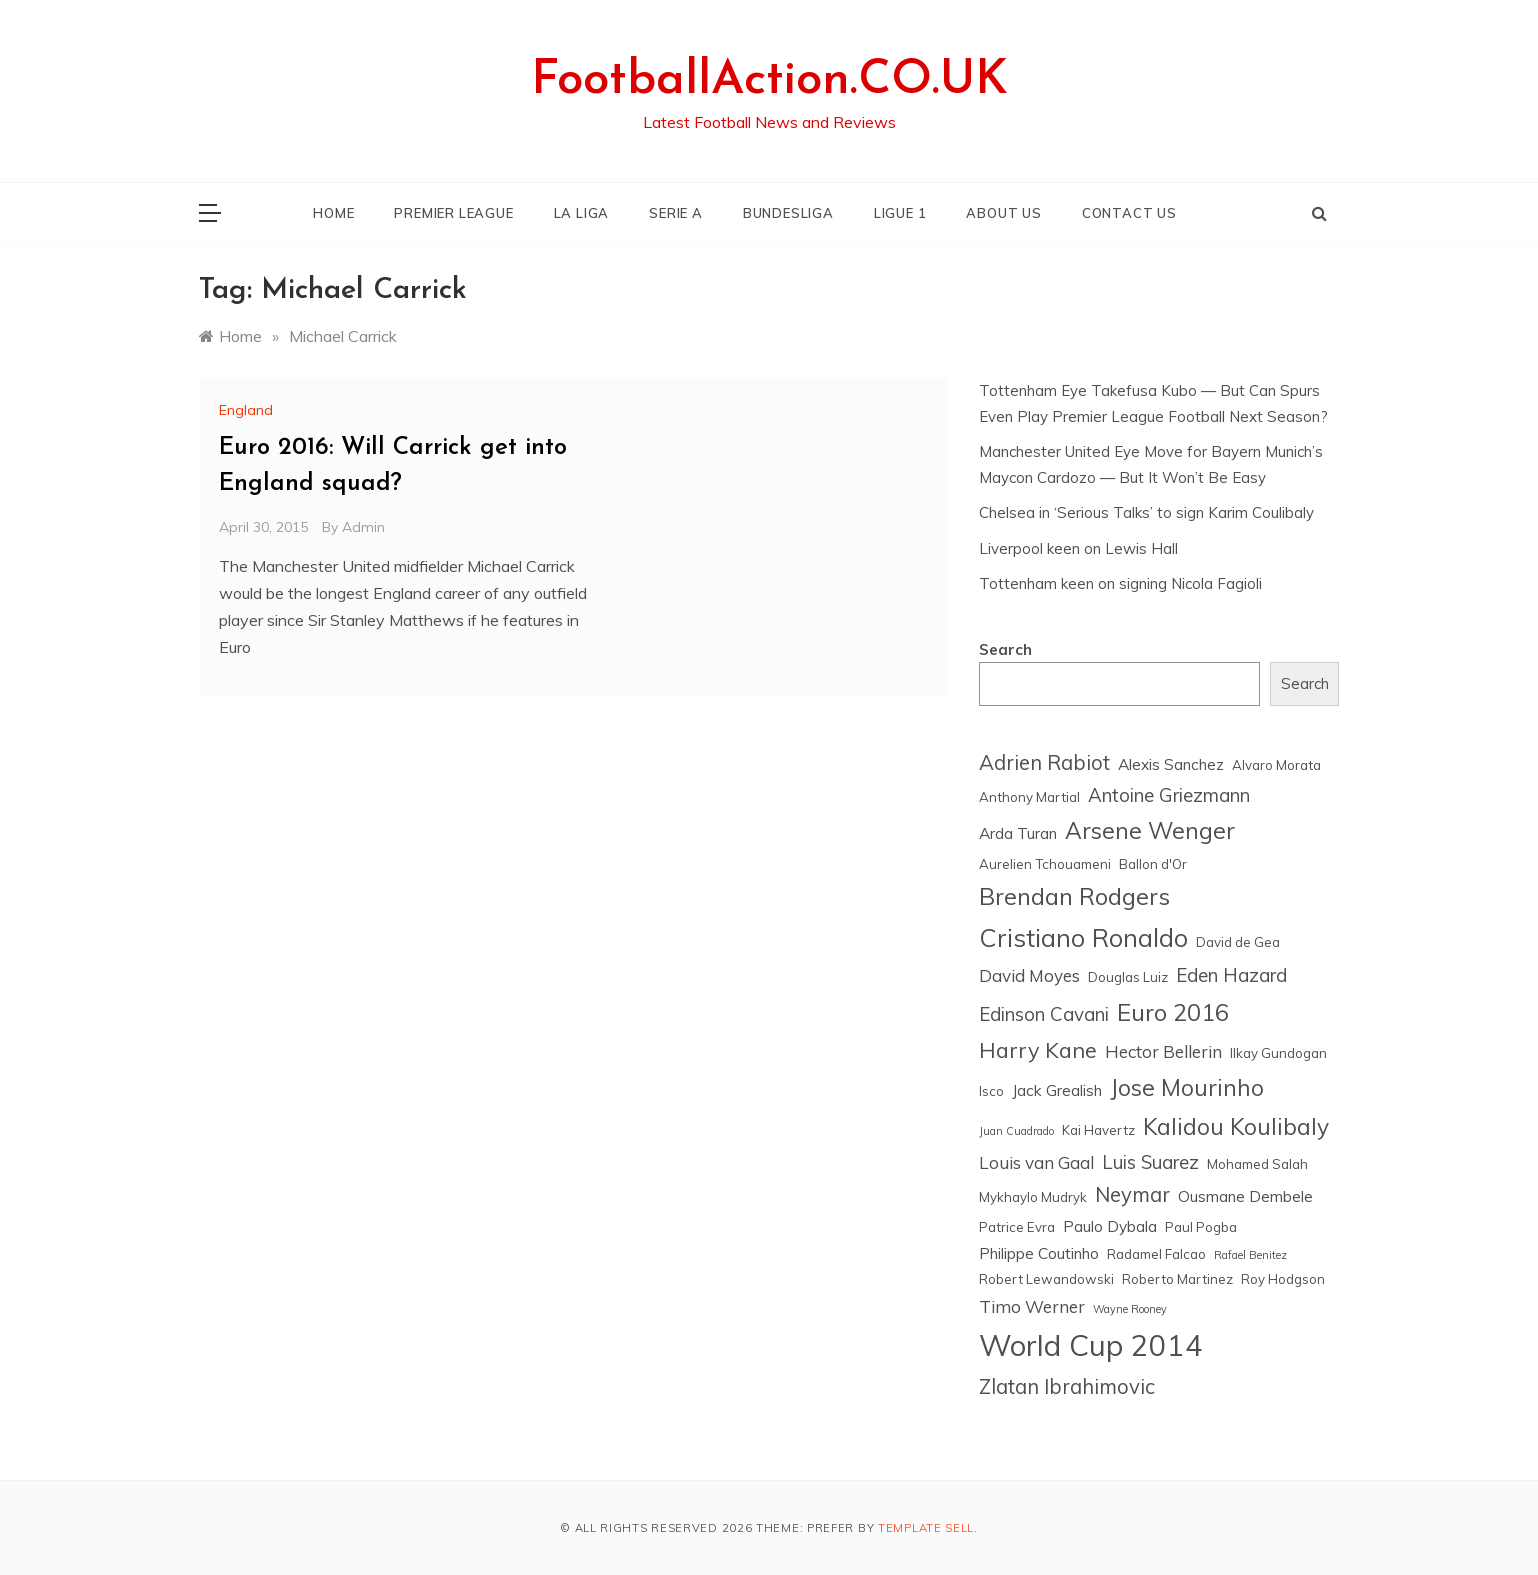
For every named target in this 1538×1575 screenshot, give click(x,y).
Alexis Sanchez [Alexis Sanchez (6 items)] (1171, 764)
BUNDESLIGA (788, 213)
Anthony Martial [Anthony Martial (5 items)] (1029, 797)
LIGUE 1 (900, 213)
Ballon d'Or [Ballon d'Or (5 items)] (1153, 864)
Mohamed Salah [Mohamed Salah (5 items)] (1257, 1164)
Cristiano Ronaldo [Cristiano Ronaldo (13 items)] (1083, 937)
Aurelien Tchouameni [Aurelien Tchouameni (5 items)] (1045, 864)
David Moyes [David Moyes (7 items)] (1029, 975)
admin (363, 527)
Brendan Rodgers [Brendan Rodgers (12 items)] (1074, 896)
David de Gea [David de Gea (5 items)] (1238, 942)
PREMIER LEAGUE (453, 213)
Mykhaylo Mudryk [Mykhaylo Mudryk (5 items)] (1033, 1197)
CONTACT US (1129, 213)
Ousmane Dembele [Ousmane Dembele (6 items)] (1245, 1196)
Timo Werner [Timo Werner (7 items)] (1032, 1306)
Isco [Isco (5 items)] (991, 1091)
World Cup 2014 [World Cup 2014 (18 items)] (1091, 1345)
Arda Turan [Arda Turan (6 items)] (1018, 833)
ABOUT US (1003, 213)
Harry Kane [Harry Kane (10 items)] (1038, 1049)
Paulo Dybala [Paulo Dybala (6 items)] (1110, 1226)
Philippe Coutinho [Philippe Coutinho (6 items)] (1039, 1253)
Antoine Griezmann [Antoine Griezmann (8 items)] (1169, 795)
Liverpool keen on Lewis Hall (1078, 548)
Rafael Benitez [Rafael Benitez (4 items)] (1250, 1255)
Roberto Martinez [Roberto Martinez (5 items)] (1177, 1279)
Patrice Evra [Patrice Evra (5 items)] (1017, 1227)
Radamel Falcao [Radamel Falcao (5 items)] (1156, 1254)
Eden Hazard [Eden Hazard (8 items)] (1231, 975)
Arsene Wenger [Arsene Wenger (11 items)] (1150, 830)
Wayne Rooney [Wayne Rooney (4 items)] (1130, 1309)
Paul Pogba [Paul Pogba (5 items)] (1201, 1227)
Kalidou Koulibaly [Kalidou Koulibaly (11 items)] (1236, 1126)
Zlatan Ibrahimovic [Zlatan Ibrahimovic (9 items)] (1067, 1386)
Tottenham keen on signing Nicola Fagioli (1120, 583)
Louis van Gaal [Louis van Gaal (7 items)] (1036, 1162)
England (246, 410)
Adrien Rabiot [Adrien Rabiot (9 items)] (1044, 762)
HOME (333, 213)
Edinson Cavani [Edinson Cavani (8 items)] (1044, 1014)
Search (1005, 649)
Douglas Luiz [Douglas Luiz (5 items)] (1128, 977)
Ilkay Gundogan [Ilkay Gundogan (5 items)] (1278, 1053)
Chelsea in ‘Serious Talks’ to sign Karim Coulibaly (1146, 512)
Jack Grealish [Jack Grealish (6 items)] (1057, 1090)
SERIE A (676, 213)
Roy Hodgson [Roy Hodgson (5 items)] (1283, 1279)
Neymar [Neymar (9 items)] (1132, 1194)
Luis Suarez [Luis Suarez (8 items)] (1150, 1162)
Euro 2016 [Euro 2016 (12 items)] (1173, 1012)
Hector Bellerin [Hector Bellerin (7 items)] (1163, 1051)
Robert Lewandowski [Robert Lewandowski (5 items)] (1046, 1279)
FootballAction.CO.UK (769, 81)
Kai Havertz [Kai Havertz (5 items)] (1098, 1130)
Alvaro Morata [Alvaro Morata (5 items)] (1276, 765)
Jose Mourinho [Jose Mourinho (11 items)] (1187, 1087)
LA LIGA (582, 213)
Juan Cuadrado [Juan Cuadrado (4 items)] (1016, 1131)
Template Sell (926, 1528)
